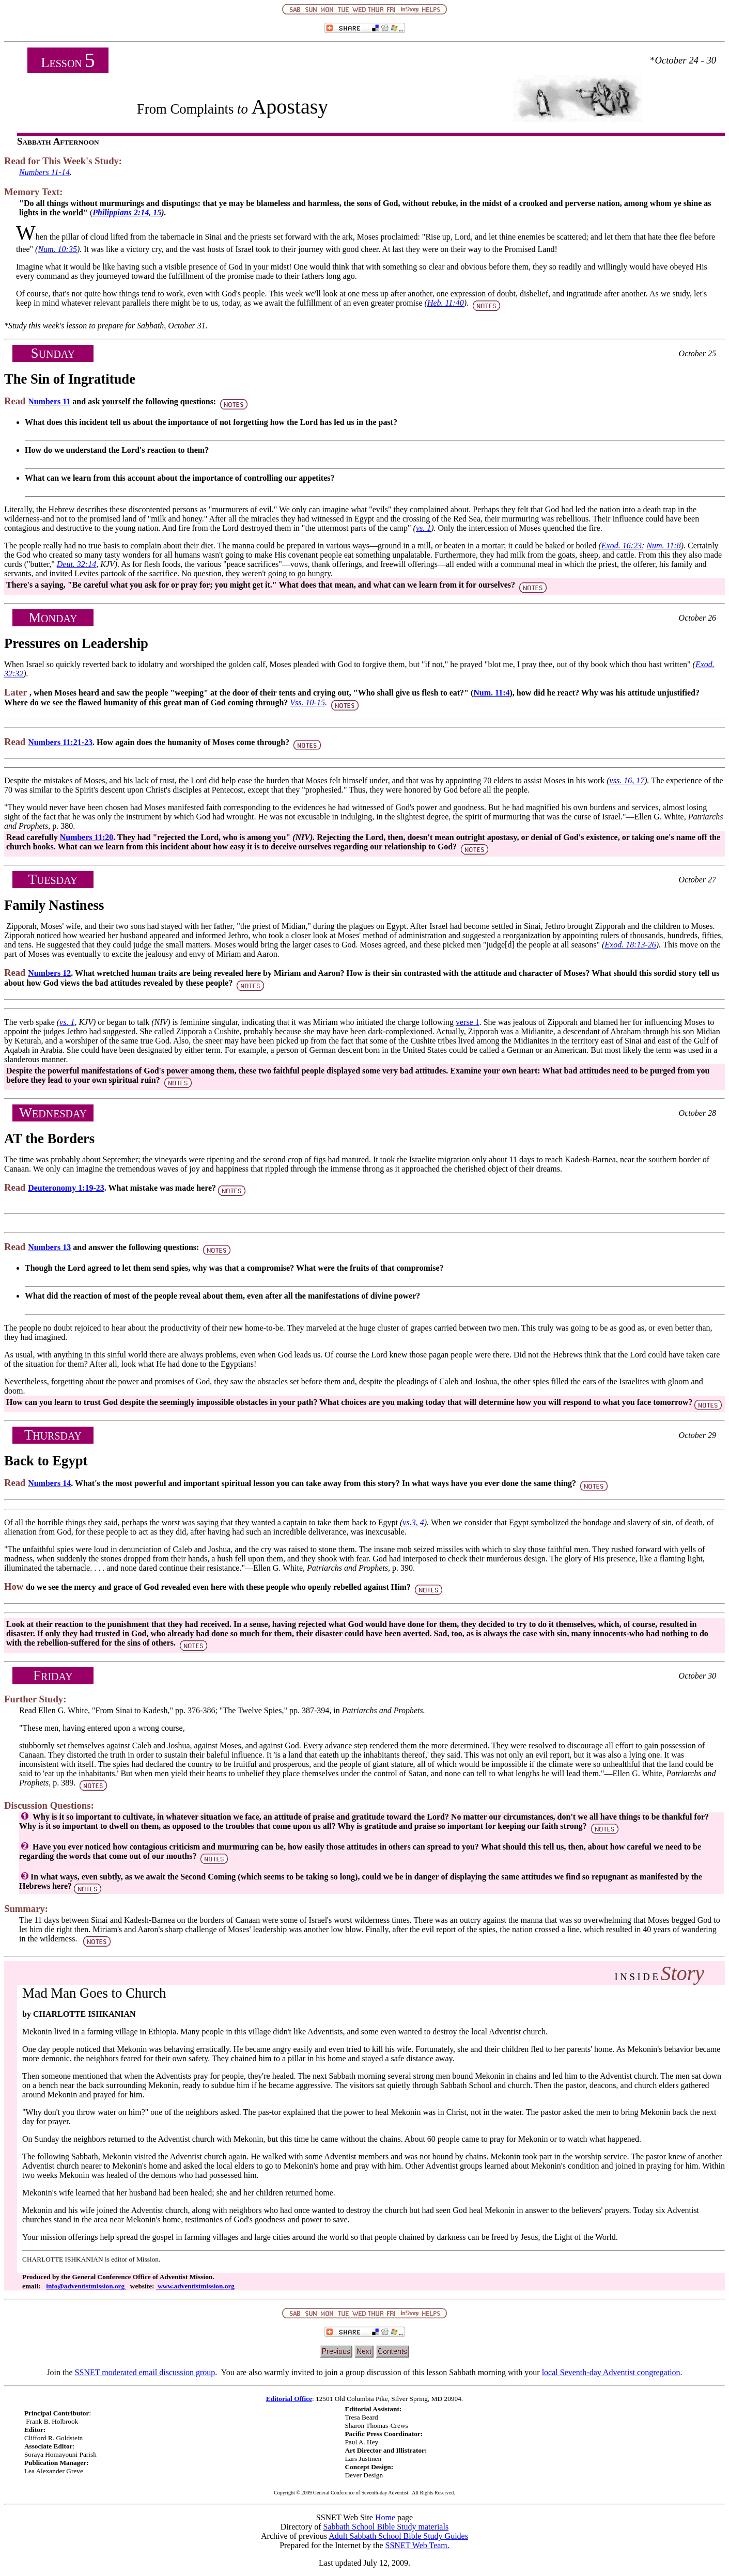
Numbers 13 (49, 1247)
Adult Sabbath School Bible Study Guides (398, 2536)
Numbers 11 (49, 401)
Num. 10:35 (57, 249)
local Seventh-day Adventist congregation (611, 2372)
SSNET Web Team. (417, 2545)
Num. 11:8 (663, 545)
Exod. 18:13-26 (630, 944)
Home (385, 2517)
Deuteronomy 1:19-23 (66, 1187)
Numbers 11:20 (87, 837)
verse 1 (467, 1022)
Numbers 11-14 (44, 172)
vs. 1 (423, 528)
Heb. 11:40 (445, 302)
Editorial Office (289, 2399)
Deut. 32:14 (76, 564)
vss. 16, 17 (627, 780)
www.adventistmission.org (195, 2286)
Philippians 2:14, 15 (126, 212)
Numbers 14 (49, 1483)
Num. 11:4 (491, 692)
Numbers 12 (49, 973)
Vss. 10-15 (307, 702)
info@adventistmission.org (86, 2286)
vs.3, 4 (413, 1522)
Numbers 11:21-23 (60, 742)
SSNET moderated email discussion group (145, 2372)
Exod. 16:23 (621, 545)
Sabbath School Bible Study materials (386, 2526)
